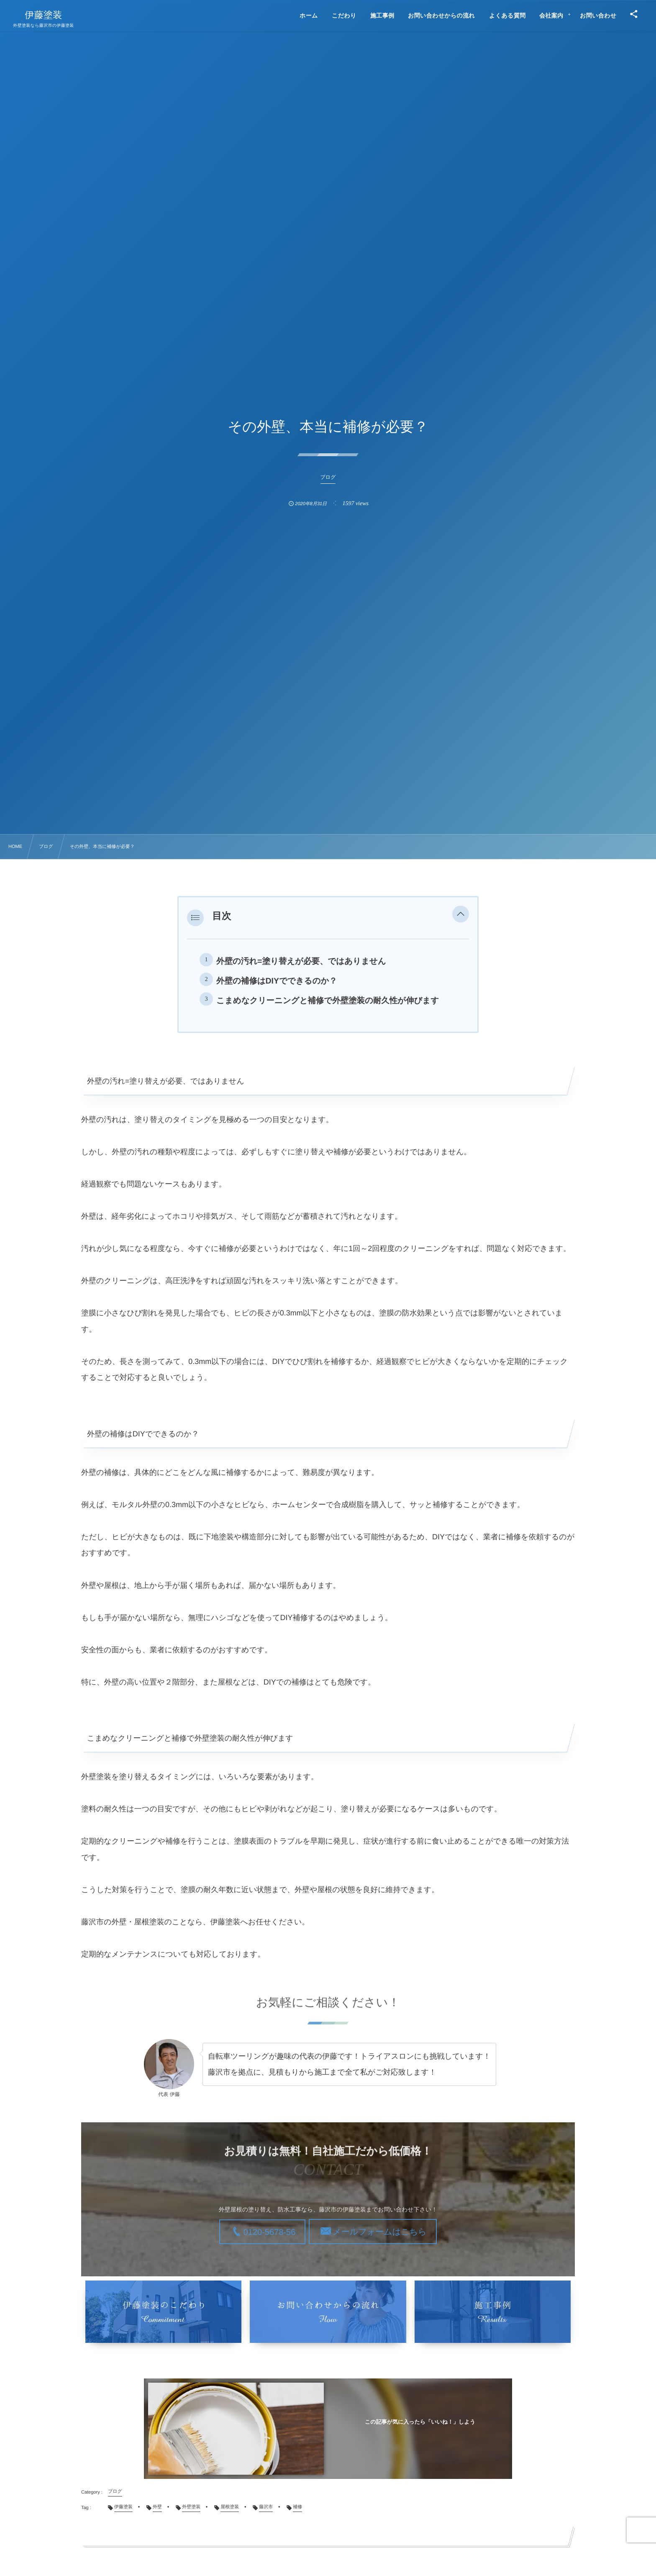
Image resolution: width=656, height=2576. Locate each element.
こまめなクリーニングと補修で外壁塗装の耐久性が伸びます (327, 1000)
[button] (460, 916)
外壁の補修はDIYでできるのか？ (276, 981)
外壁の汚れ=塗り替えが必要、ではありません (301, 961)
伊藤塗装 (43, 15)
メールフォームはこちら (379, 2232)
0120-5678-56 (269, 2232)
